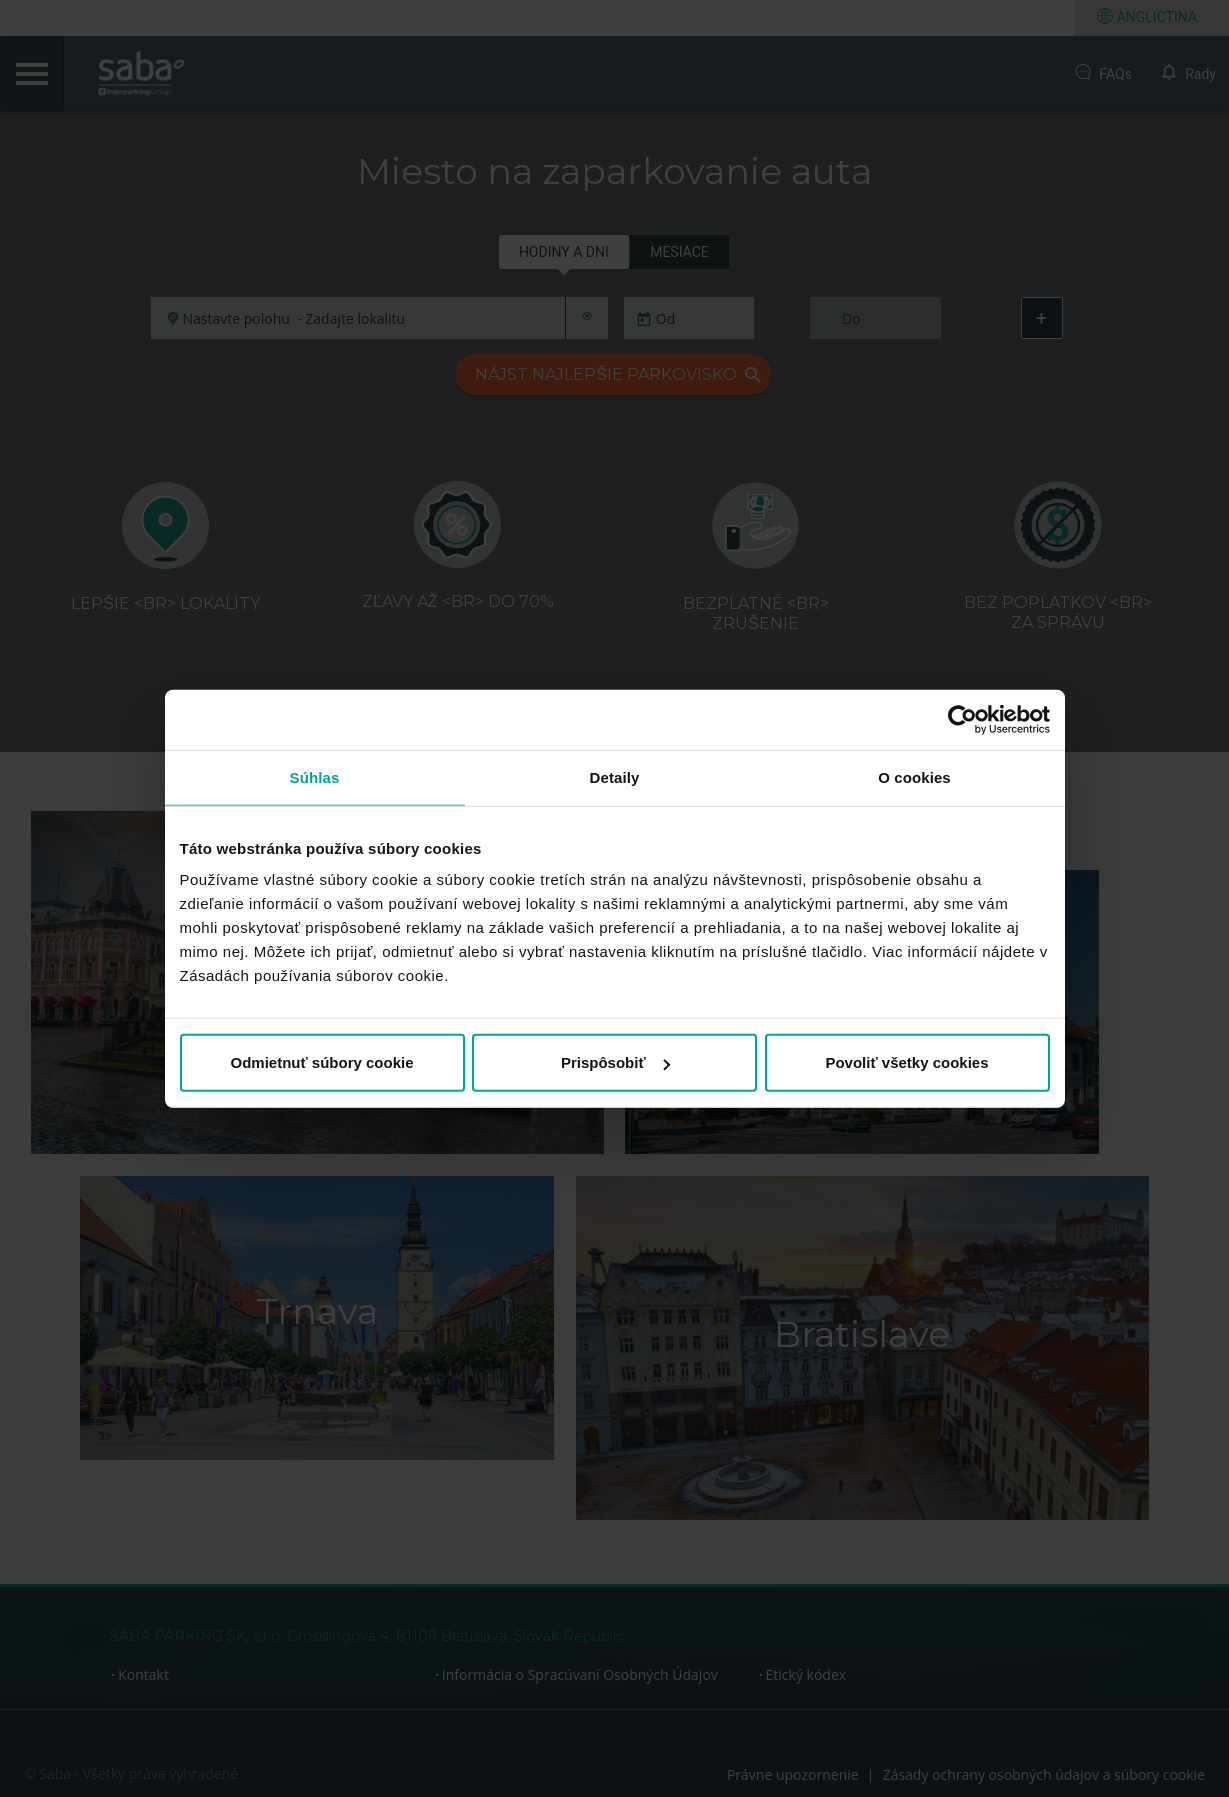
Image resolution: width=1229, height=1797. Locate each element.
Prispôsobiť (615, 1062)
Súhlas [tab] (315, 776)
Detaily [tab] (615, 776)
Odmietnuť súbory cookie (321, 1062)
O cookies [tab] (914, 776)
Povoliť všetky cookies (906, 1062)
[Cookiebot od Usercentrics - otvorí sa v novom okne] (962, 719)
